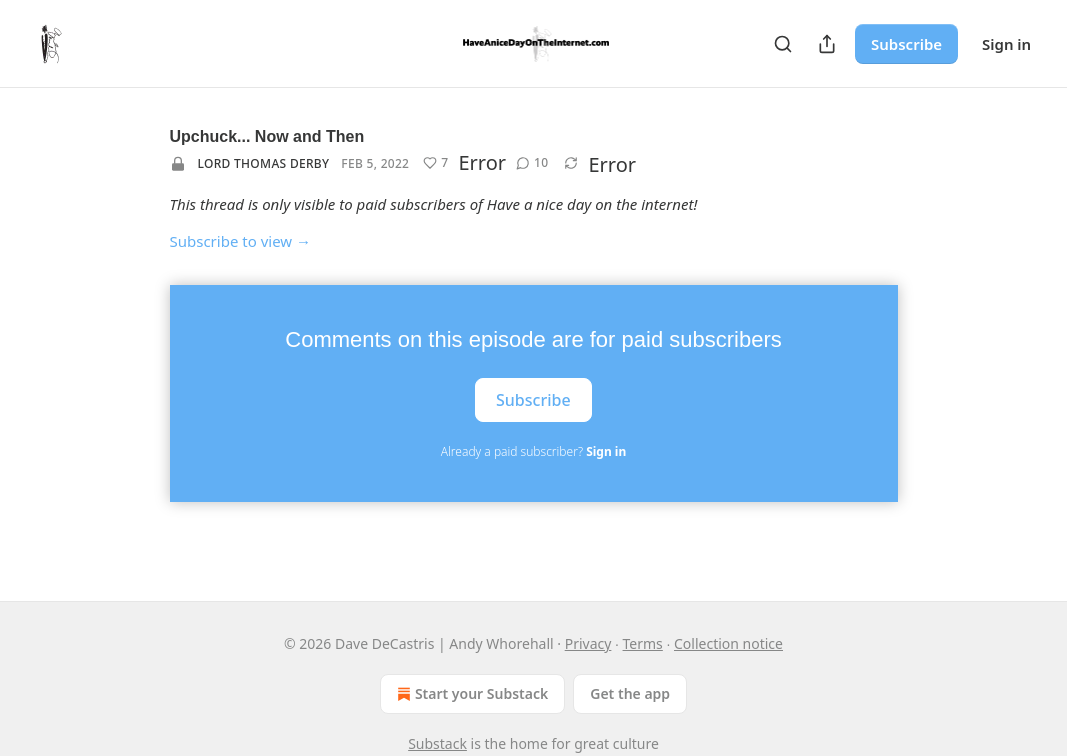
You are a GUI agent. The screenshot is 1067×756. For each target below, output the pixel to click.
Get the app (630, 693)
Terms (643, 643)
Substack (437, 743)
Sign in (1006, 44)
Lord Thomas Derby (264, 163)
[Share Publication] (827, 44)
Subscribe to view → (241, 241)
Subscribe (906, 44)
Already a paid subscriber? (533, 451)
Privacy (588, 643)
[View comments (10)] (532, 163)
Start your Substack (470, 694)
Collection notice (728, 643)
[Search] (783, 44)
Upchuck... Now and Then (267, 136)
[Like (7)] (435, 163)
